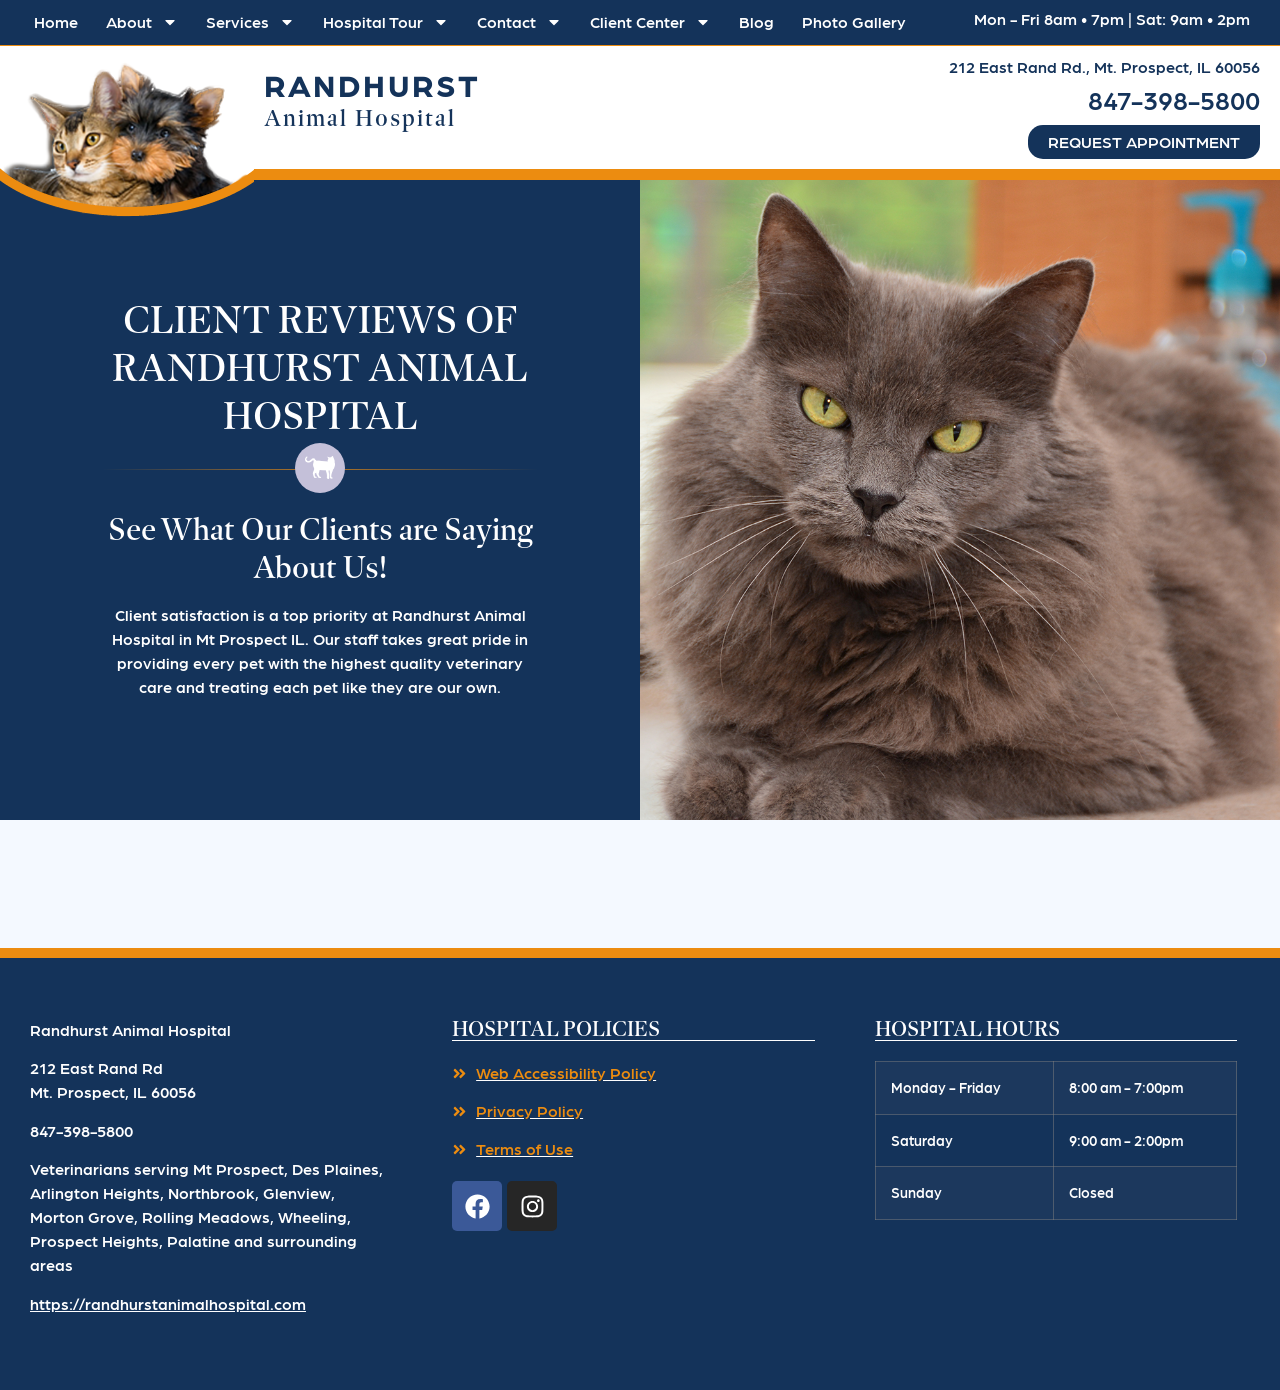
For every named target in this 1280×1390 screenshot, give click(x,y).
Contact (519, 22)
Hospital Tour (386, 22)
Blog (756, 21)
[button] (127, 133)
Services (250, 22)
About (142, 22)
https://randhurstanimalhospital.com (168, 1303)
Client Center (650, 22)
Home (56, 21)
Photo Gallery (854, 21)
